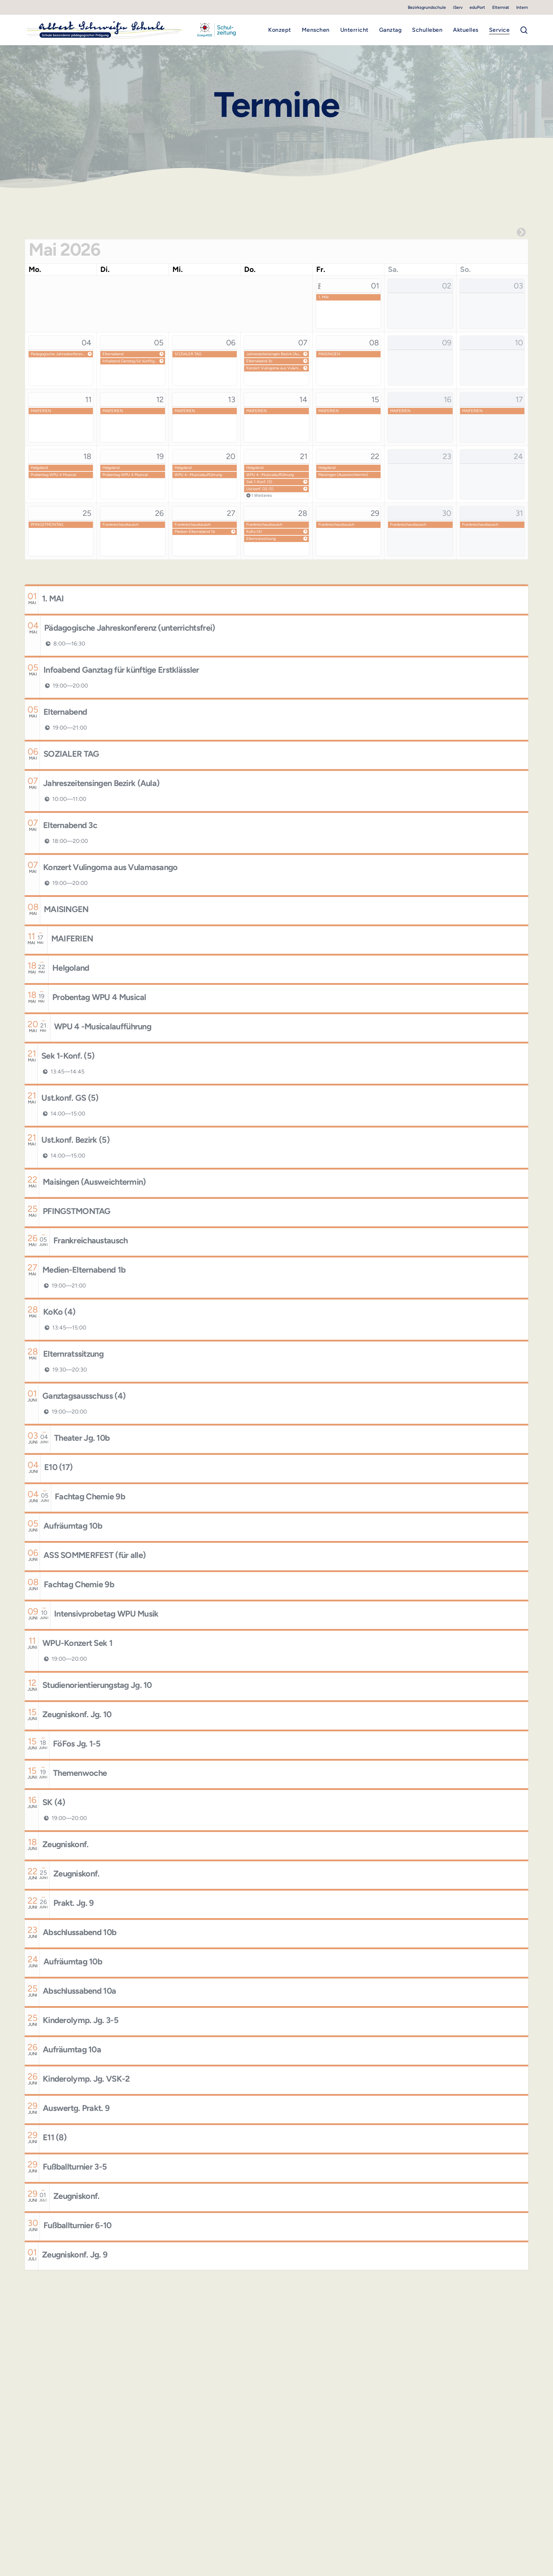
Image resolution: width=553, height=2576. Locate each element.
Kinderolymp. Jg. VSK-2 (86, 2079)
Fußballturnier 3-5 (75, 2167)
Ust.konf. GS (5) (259, 489)
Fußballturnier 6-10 (77, 2225)
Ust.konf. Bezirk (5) (75, 1140)
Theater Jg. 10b (82, 1438)
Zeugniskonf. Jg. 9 (74, 2255)
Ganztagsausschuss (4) (83, 1396)
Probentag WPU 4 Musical (53, 474)
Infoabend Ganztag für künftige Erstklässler (130, 361)
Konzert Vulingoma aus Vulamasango (273, 368)
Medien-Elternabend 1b (195, 531)
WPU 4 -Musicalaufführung (198, 474)
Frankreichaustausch (120, 524)
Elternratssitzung (261, 538)
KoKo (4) (254, 531)
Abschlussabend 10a (79, 1991)
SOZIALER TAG (188, 354)
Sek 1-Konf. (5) (259, 482)
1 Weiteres (261, 495)
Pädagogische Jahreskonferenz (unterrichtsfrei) (58, 354)
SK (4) (53, 1802)
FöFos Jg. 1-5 (77, 1744)
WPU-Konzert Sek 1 (77, 1643)
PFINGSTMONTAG (47, 524)
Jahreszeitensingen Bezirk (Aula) (273, 354)
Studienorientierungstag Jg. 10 (97, 1685)
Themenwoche (80, 1773)
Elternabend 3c (259, 361)
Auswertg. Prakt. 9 (76, 2108)
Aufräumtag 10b (72, 1526)
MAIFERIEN (41, 411)
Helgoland (39, 467)
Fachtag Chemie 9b (90, 1496)
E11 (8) (54, 2137)
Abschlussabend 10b (79, 1932)
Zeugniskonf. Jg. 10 (77, 1714)
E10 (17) (58, 1467)
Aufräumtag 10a (72, 2049)
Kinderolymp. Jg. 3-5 (80, 2020)
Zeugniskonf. (65, 1844)
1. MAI (323, 297)
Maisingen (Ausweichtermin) (343, 474)
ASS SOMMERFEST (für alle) (94, 1555)
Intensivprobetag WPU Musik (106, 1614)
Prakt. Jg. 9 (73, 1903)
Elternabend (112, 354)
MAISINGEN (329, 354)
